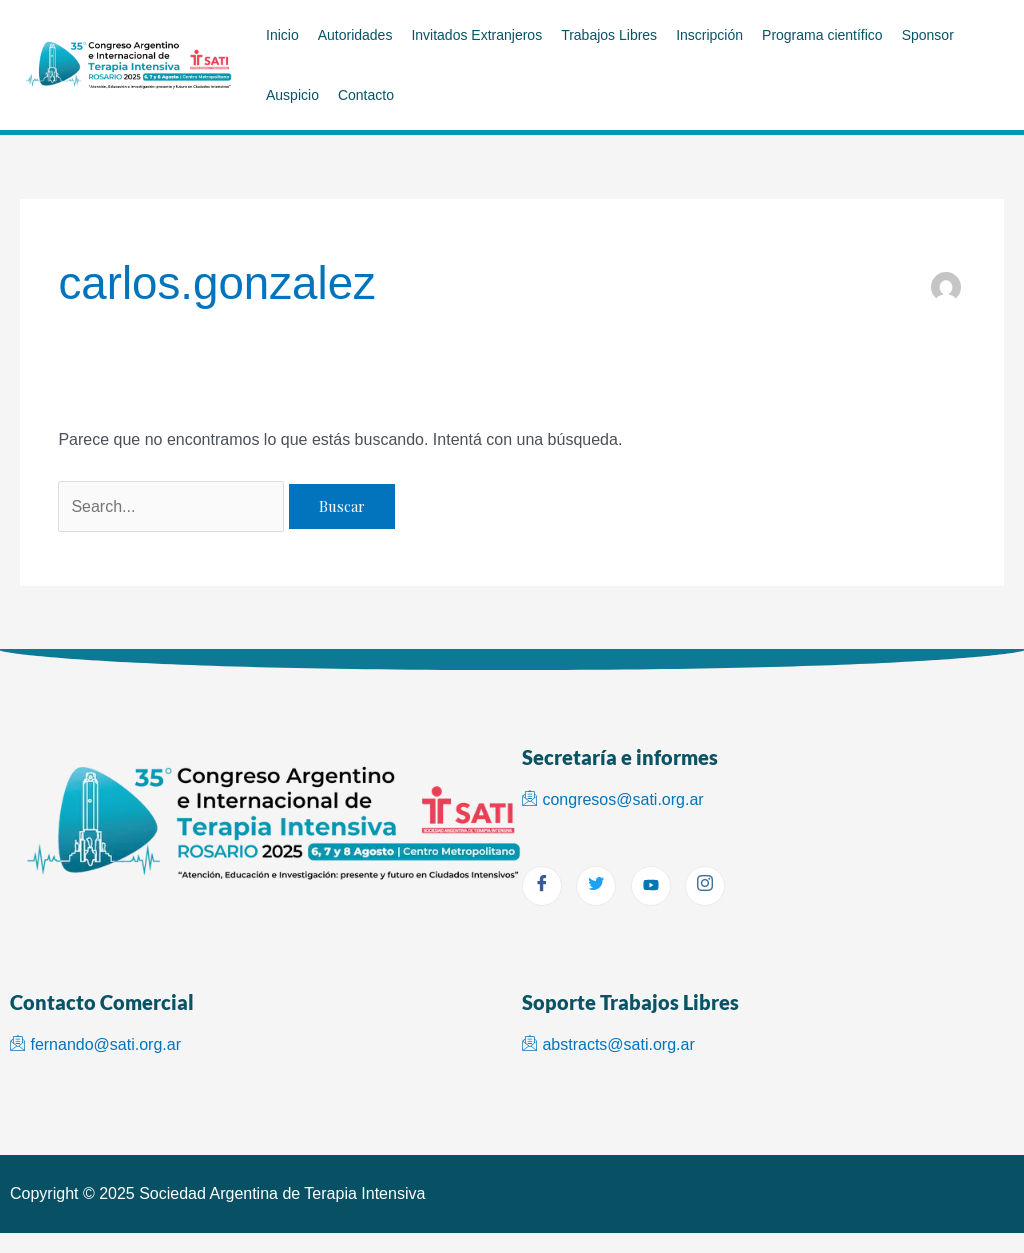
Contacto (366, 95)
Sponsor (928, 35)
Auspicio (292, 95)
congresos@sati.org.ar (613, 799)
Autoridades (355, 35)
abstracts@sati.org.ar (608, 1044)
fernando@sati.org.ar (95, 1044)
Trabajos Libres (609, 35)
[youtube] (651, 886)
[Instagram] (705, 886)
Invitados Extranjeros (476, 35)
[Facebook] (542, 886)
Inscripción (709, 35)
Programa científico (822, 35)
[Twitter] (596, 886)
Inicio (282, 35)
